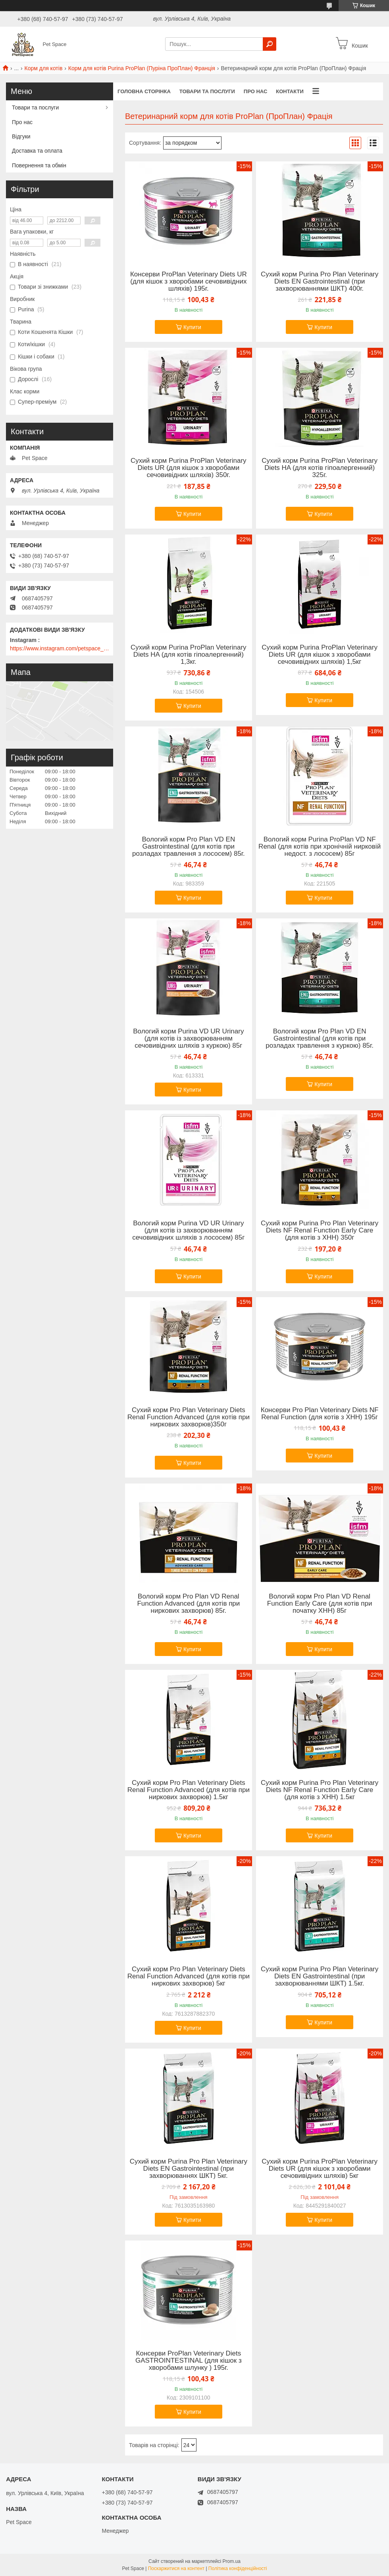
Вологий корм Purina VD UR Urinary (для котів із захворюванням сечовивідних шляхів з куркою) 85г (188, 1038)
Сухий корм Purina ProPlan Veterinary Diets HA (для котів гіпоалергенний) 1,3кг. (188, 654)
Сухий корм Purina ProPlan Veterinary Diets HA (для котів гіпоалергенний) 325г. (319, 468)
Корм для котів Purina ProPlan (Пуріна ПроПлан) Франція (141, 68)
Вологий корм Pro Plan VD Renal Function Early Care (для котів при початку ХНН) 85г (319, 1603)
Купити (192, 327)
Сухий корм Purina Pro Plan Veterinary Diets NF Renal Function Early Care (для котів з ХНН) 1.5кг (319, 1790)
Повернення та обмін (39, 165)
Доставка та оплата (37, 151)
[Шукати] (269, 44)
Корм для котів (44, 68)
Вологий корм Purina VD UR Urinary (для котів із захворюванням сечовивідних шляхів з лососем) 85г (188, 1230)
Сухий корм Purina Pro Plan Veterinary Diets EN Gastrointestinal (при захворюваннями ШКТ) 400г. (319, 281)
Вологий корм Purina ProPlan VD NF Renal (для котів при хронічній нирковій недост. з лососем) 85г (319, 846)
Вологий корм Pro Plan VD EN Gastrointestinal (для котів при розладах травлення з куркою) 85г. (320, 1038)
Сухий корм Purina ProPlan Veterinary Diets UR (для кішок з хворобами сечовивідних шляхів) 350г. (188, 468)
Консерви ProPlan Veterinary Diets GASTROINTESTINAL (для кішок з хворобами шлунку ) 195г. (188, 2360)
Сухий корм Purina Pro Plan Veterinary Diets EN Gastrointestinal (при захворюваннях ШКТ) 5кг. (188, 2168)
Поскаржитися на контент (176, 2568)
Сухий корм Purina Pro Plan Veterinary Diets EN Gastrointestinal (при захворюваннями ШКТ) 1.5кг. (319, 1976)
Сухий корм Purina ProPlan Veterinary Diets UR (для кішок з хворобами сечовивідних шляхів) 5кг (319, 2168)
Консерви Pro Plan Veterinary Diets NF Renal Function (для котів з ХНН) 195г (320, 1414)
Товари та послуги (207, 91)
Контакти (290, 91)
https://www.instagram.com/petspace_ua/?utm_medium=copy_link (59, 648)
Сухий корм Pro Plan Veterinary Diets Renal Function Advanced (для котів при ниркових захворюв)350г (188, 1417)
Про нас (255, 91)
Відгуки (21, 136)
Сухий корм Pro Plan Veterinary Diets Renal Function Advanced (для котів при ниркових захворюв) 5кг (188, 1976)
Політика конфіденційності (237, 2568)
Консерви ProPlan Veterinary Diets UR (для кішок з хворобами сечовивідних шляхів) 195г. (188, 281)
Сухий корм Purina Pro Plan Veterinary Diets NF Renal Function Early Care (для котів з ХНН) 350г (319, 1230)
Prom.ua (232, 2561)
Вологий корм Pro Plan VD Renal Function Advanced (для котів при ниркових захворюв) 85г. (188, 1603)
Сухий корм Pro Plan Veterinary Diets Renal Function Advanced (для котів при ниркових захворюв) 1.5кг (188, 1790)
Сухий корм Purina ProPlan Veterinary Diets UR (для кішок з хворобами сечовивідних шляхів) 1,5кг (319, 654)
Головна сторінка (144, 91)
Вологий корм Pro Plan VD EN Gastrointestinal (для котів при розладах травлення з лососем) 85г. (188, 846)
